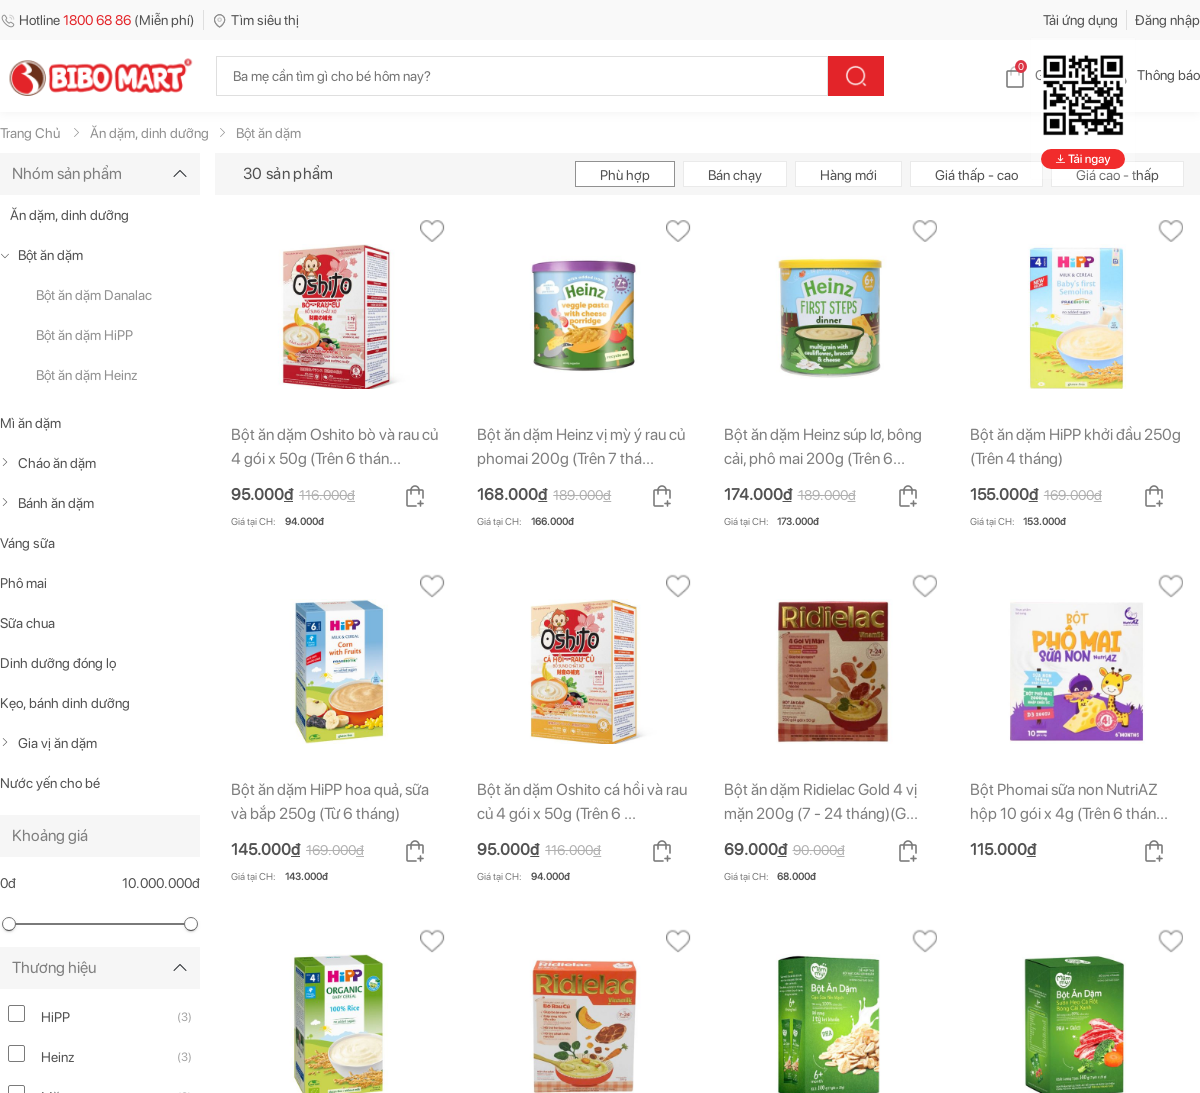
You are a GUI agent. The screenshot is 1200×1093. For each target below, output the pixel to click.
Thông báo (1152, 75)
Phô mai (23, 583)
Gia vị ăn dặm (57, 743)
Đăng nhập (1167, 20)
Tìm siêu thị (255, 20)
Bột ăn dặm (50, 255)
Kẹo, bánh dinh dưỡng (65, 703)
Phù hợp (625, 175)
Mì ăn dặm (30, 423)
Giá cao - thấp (1117, 175)
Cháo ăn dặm (57, 463)
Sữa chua (27, 623)
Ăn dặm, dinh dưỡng (69, 215)
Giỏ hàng (1045, 75)
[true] (9, 255)
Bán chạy (735, 175)
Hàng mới (848, 175)
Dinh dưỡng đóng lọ (58, 663)
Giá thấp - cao (976, 175)
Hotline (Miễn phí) (97, 20)
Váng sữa (27, 543)
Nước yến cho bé (50, 783)
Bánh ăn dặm (56, 503)
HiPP (55, 1017)
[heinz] (16, 1053)
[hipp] (16, 1013)
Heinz (58, 1057)
